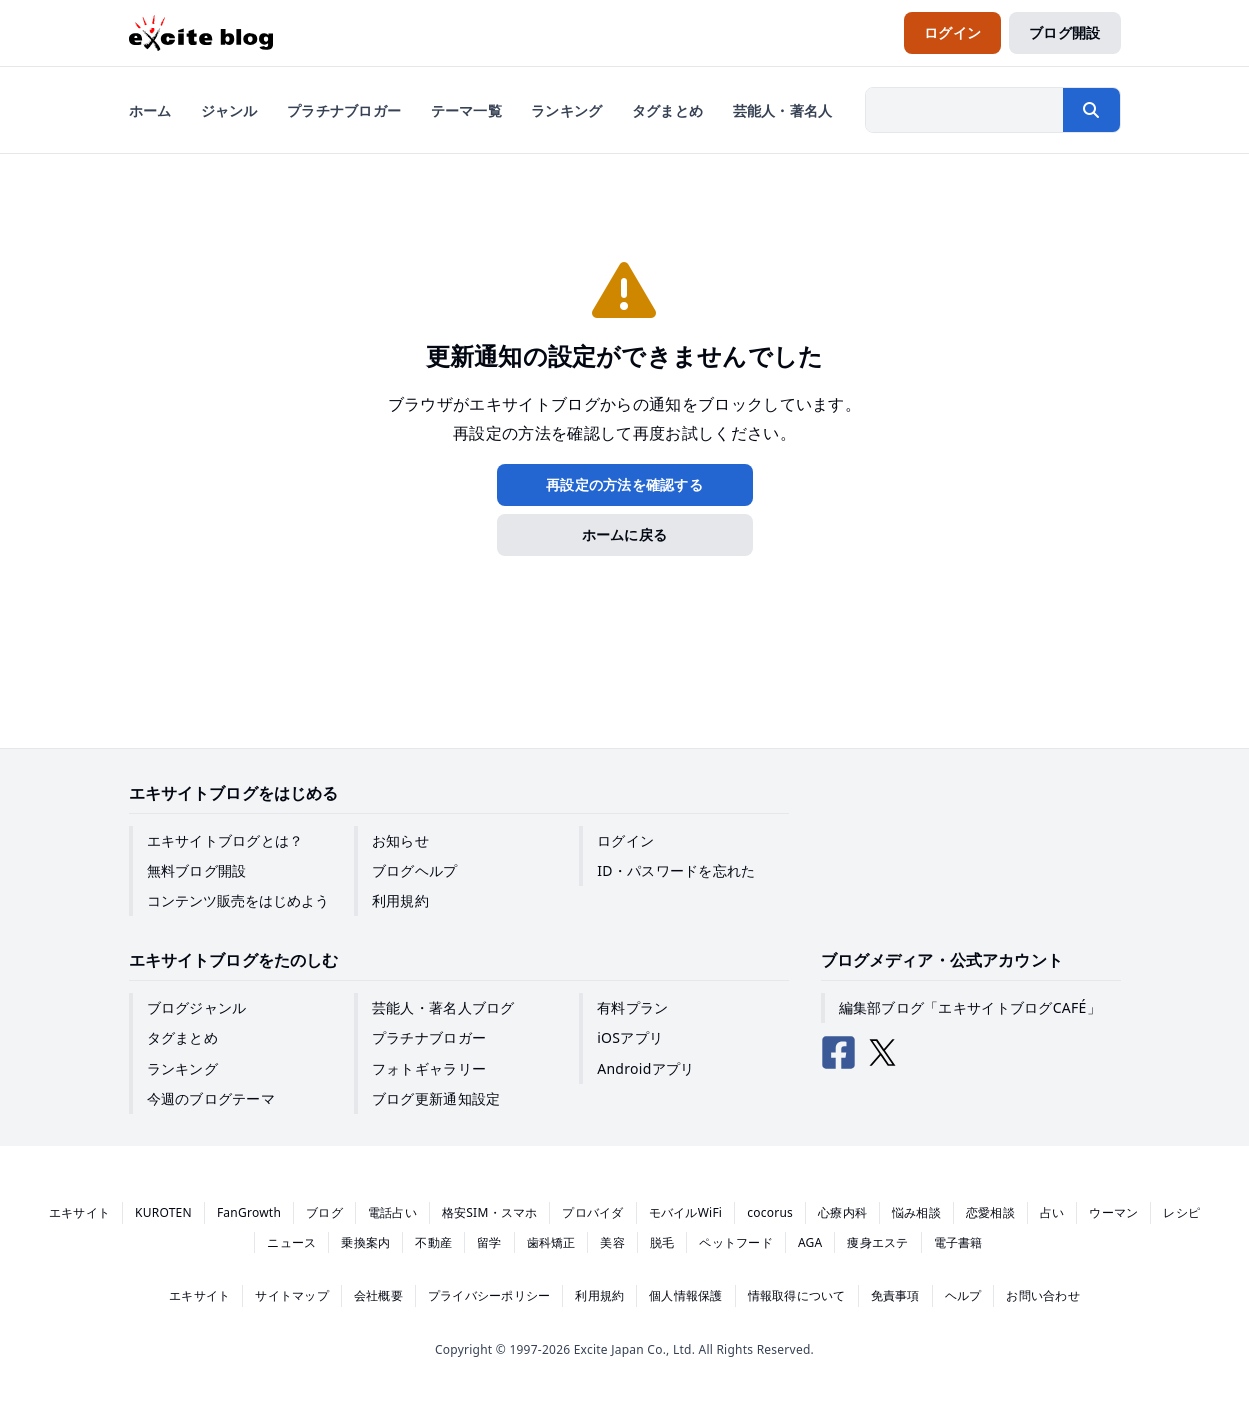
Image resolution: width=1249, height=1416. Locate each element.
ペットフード (735, 1242)
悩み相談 (916, 1212)
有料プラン (632, 1007)
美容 (612, 1242)
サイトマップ (291, 1295)
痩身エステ (877, 1242)
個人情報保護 (685, 1295)
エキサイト (79, 1212)
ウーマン (1113, 1212)
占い (1052, 1212)
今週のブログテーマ (211, 1098)
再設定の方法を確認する (624, 484)
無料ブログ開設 (197, 870)
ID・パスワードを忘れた (676, 870)
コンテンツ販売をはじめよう (238, 900)
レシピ (1181, 1212)
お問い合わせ (1042, 1295)
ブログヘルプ (415, 870)
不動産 (433, 1242)
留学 (489, 1242)
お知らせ (400, 840)
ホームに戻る (625, 534)
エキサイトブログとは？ (225, 840)
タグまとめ (182, 1037)
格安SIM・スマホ (490, 1212)
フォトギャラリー (429, 1068)
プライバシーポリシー (489, 1295)
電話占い (392, 1212)
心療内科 (842, 1212)
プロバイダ (592, 1212)
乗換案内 (365, 1242)
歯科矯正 (551, 1242)
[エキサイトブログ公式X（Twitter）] (883, 1053)
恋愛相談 (990, 1212)
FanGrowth (249, 1212)
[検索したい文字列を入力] (965, 110)
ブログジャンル (197, 1007)
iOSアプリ (630, 1037)
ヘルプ (963, 1295)
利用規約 (400, 900)
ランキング (182, 1068)
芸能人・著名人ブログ (443, 1007)
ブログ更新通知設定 (436, 1098)
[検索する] (1091, 110)
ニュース (291, 1242)
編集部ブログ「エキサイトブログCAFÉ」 (970, 1007)
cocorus (770, 1212)
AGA (810, 1242)
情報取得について (797, 1295)
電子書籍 (958, 1242)
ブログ (324, 1212)
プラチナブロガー (429, 1037)
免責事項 (895, 1295)
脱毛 (662, 1242)
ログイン (625, 840)
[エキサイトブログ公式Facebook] (839, 1053)
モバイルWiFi (686, 1212)
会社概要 (378, 1295)
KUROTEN (163, 1212)
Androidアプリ (645, 1068)
